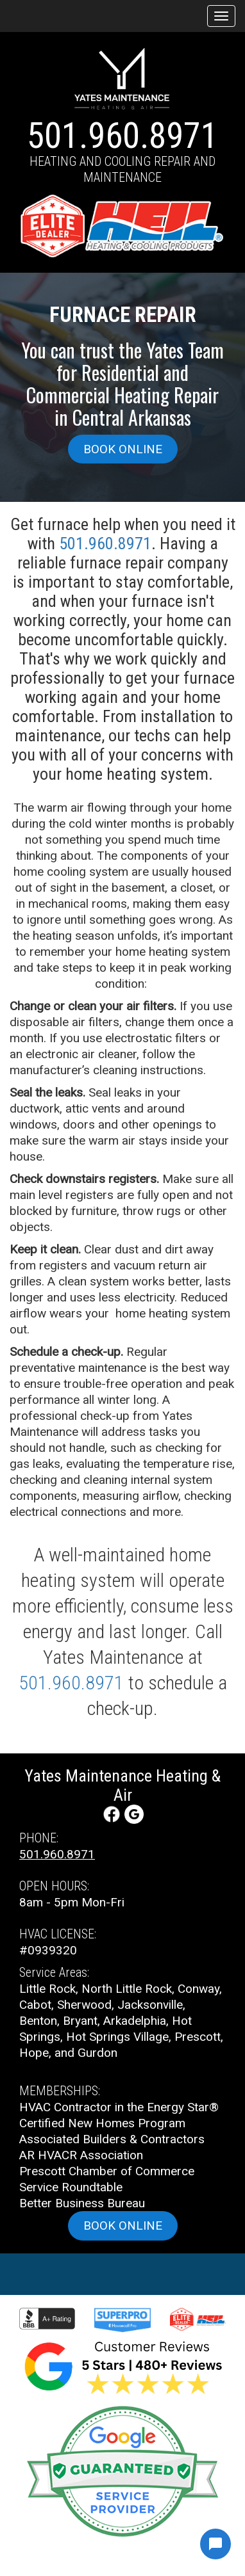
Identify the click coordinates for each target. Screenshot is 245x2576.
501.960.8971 (122, 135)
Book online (122, 449)
